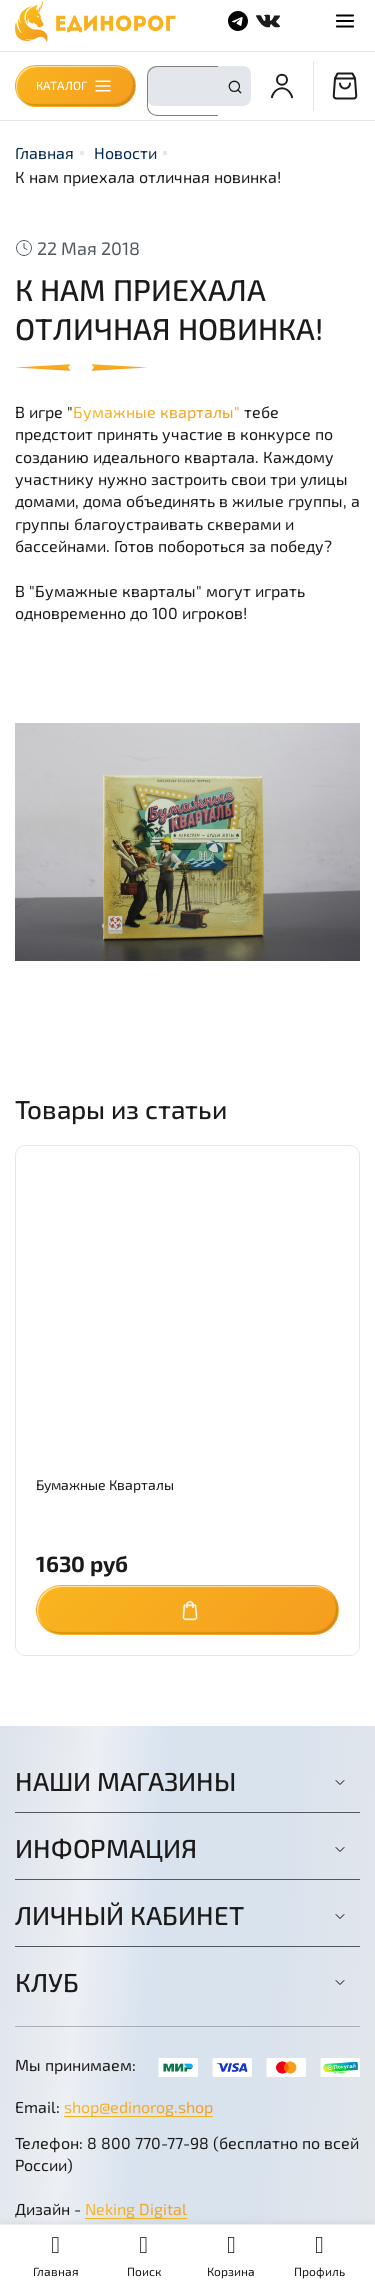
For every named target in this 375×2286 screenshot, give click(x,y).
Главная (44, 152)
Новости (125, 152)
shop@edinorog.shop (138, 2106)
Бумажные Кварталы (105, 1484)
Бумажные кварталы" (156, 411)
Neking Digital (136, 2208)
